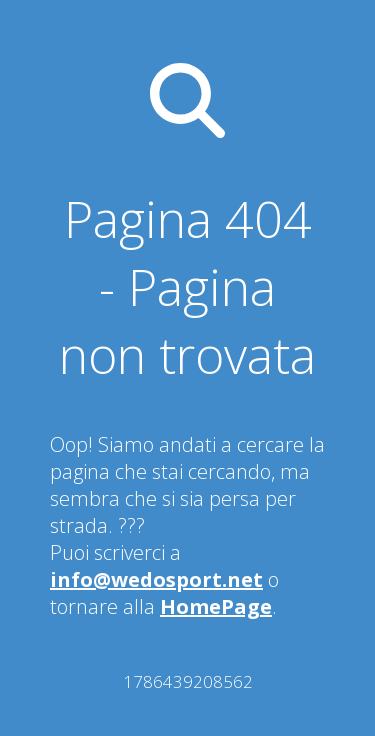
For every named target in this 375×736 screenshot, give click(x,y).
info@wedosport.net (156, 579)
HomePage (216, 606)
